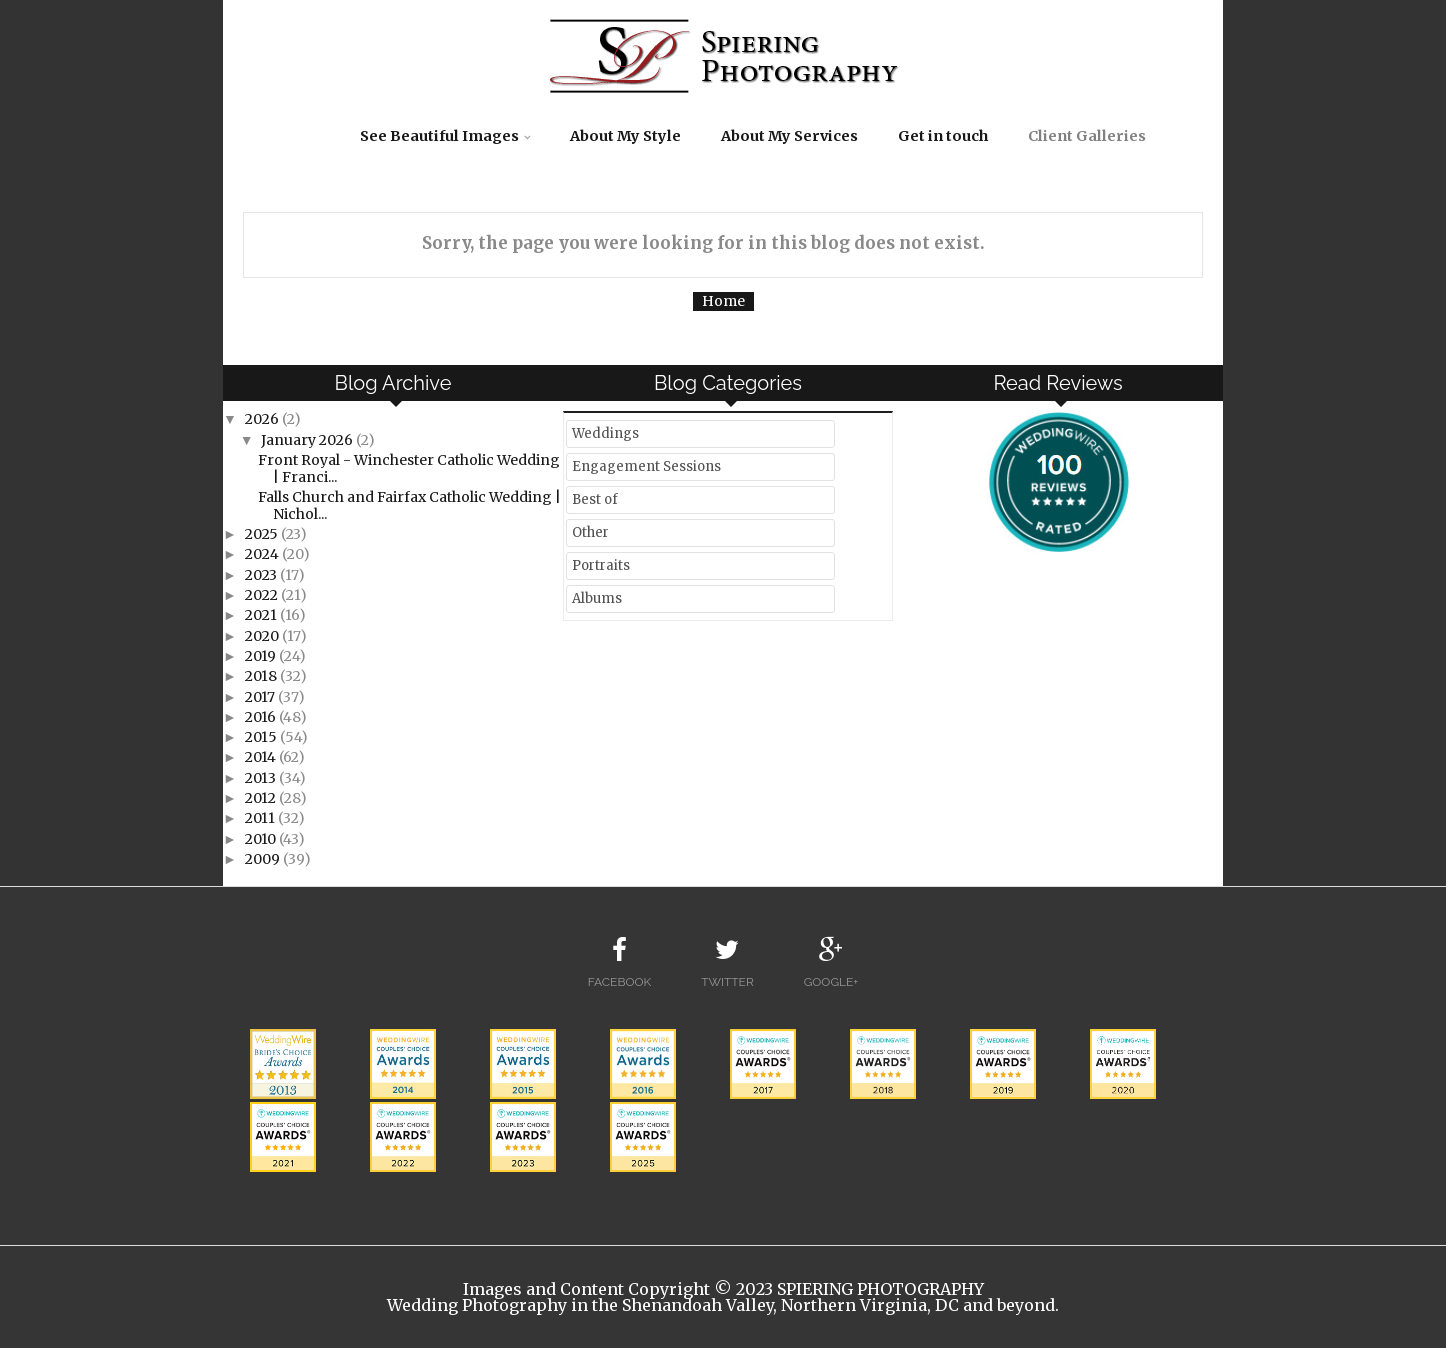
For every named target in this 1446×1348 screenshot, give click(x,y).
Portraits (601, 565)
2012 (262, 798)
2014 (262, 757)
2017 (261, 697)
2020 (263, 636)
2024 (263, 554)
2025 (263, 534)
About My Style (625, 136)
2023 (262, 575)
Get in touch (943, 136)
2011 (261, 818)
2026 (263, 419)
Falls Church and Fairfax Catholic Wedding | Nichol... (409, 505)
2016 (262, 717)
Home (723, 301)
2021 (262, 615)
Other (590, 532)
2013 (262, 778)
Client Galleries (1087, 136)
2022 (263, 595)
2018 (262, 676)
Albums (597, 598)
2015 (262, 737)
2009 (264, 859)
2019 (262, 656)
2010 (262, 839)
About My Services (789, 136)
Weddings (605, 433)
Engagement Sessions (646, 466)
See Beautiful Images (439, 136)
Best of (595, 499)
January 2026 (308, 440)
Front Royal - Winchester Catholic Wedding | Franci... (409, 468)
